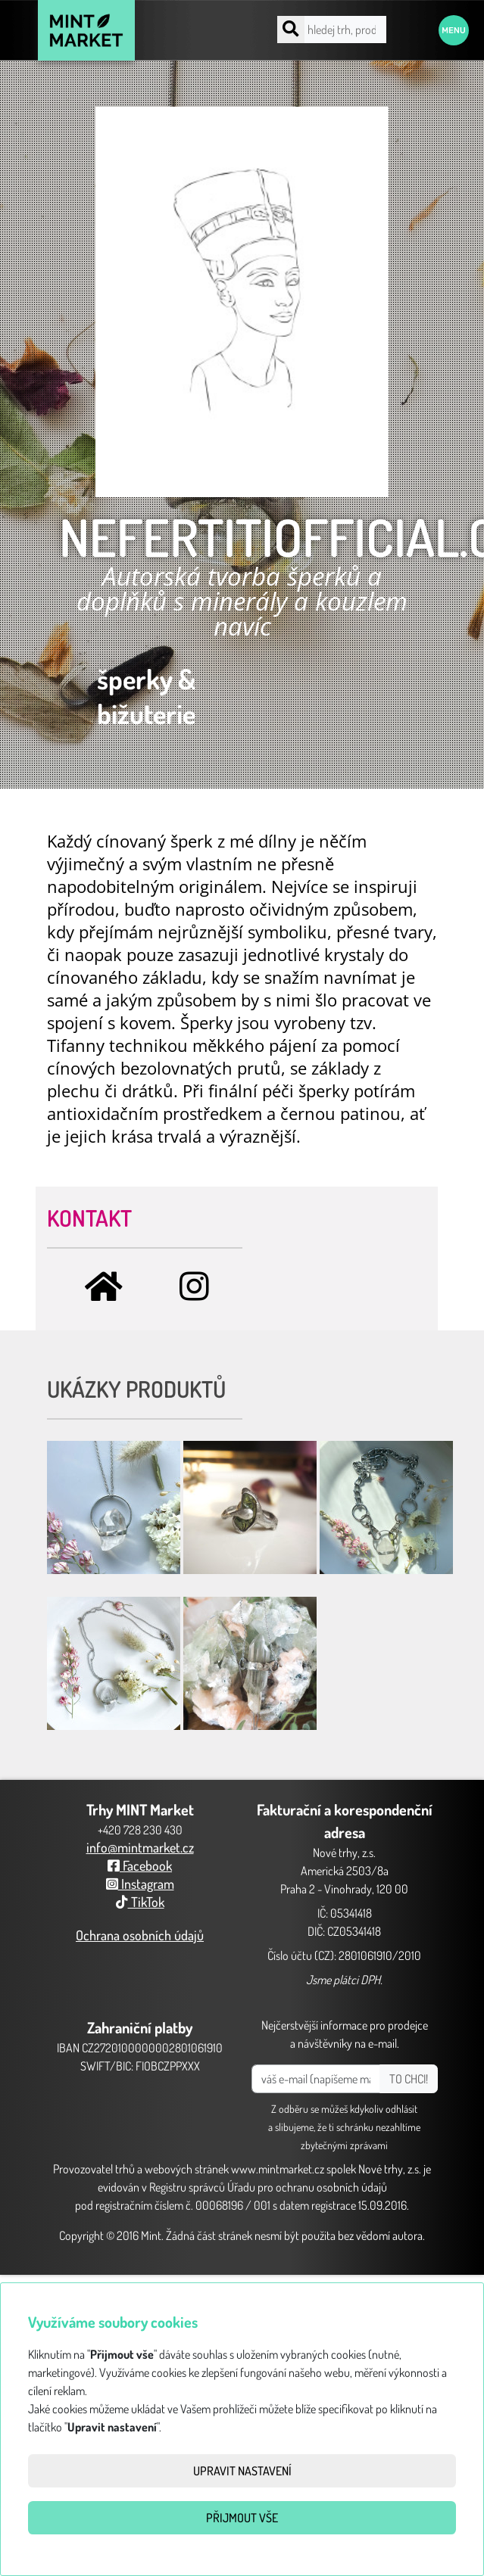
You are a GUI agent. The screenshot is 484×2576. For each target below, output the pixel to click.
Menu (454, 30)
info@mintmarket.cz (140, 1847)
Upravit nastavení (242, 2470)
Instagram (140, 1883)
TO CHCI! (408, 2078)
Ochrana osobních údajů (140, 1935)
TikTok (140, 1901)
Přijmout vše (242, 2517)
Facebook (140, 1865)
